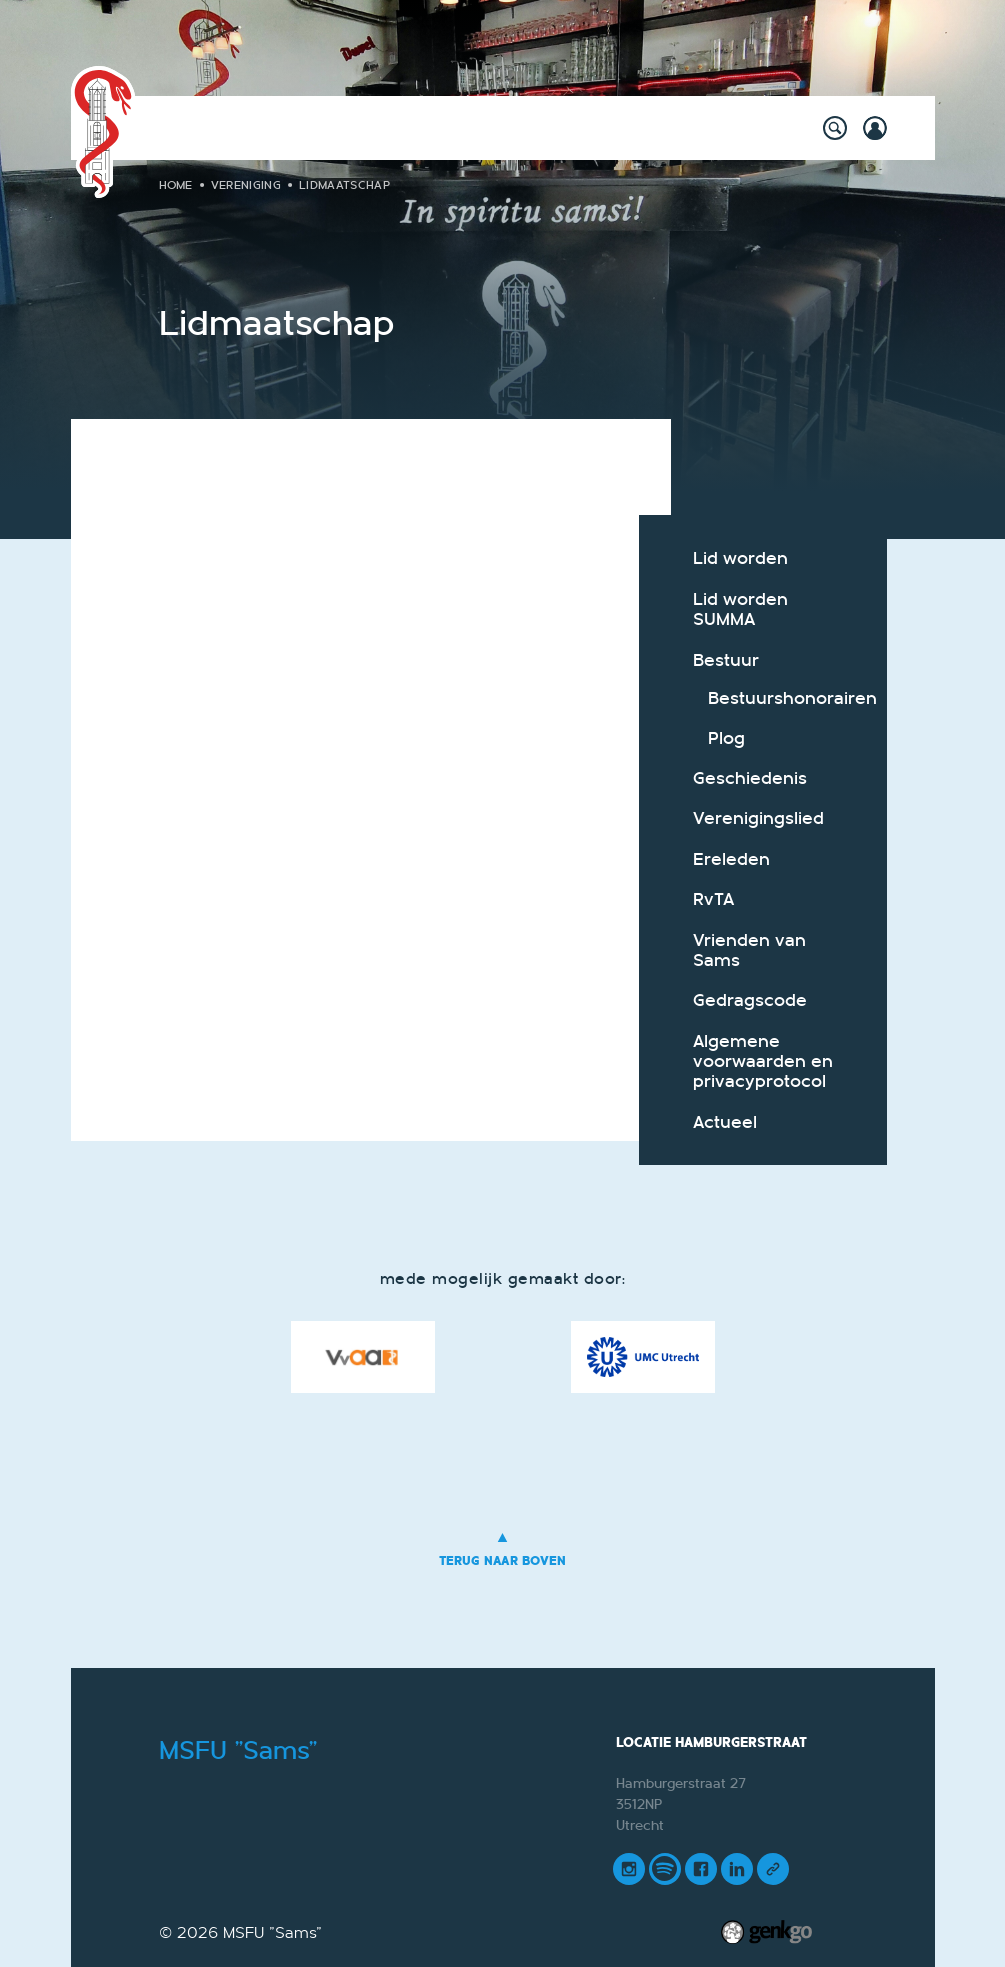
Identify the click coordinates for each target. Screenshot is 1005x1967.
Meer (727, 126)
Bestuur (726, 660)
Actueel (725, 1122)
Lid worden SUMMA (740, 609)
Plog (726, 738)
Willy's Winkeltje (424, 125)
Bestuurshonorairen (781, 698)
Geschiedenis (750, 778)
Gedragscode (750, 1000)
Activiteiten (289, 125)
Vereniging (246, 185)
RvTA (713, 899)
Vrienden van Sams (749, 950)
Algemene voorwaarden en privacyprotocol (763, 1062)
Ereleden (731, 859)
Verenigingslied (758, 818)
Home (207, 126)
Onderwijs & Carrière (596, 125)
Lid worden (740, 558)
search (835, 128)
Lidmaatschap (344, 185)
